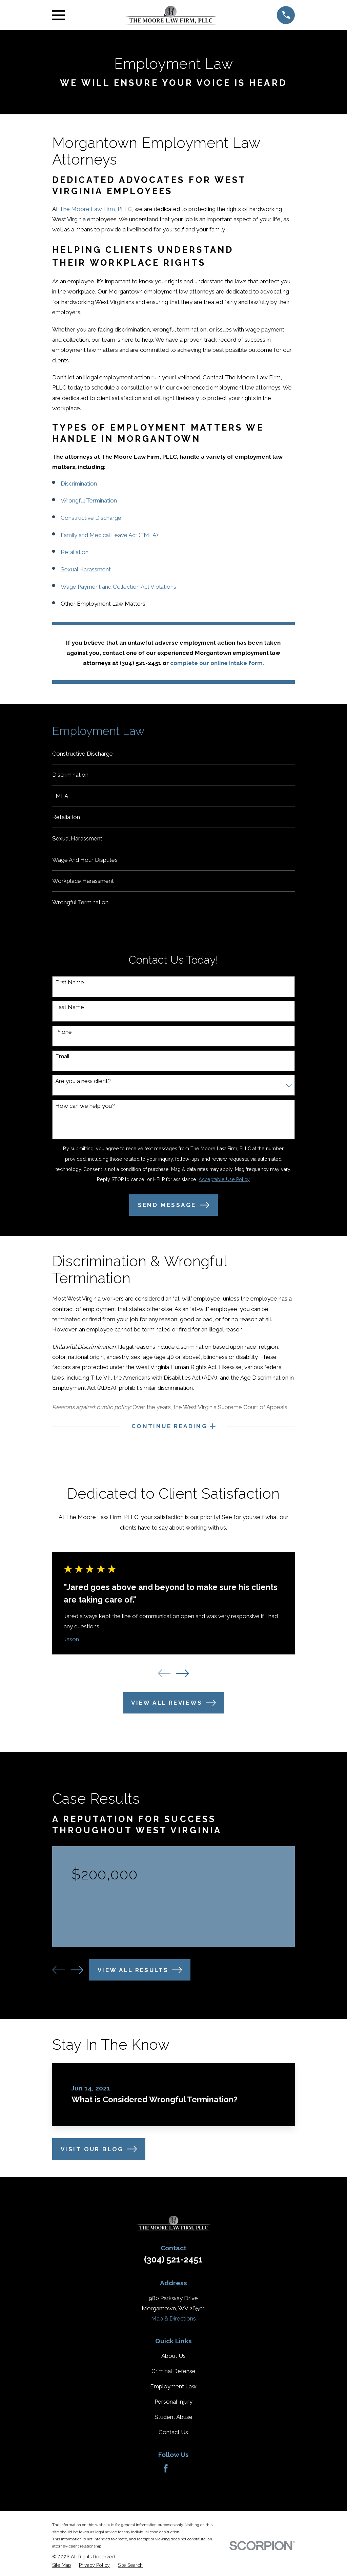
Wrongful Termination (89, 500)
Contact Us (173, 2441)
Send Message (173, 1212)
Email (62, 1063)
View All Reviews (173, 1712)
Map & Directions (173, 2327)
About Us (173, 2364)
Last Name (69, 1014)
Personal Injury (173, 2410)
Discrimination (79, 483)
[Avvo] (182, 2477)
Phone (63, 1039)
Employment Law (173, 2395)
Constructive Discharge (91, 517)
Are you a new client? (83, 1088)
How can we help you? (85, 1113)
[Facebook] (166, 2477)
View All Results (140, 1979)
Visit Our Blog (99, 2158)
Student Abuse (173, 2425)
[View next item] (182, 1682)
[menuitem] (173, 754)
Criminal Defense (173, 2379)
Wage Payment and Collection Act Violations (118, 586)
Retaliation (74, 552)
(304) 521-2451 (173, 2268)
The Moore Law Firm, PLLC (95, 209)
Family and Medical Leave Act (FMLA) (109, 535)
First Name (69, 989)
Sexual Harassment (86, 569)
